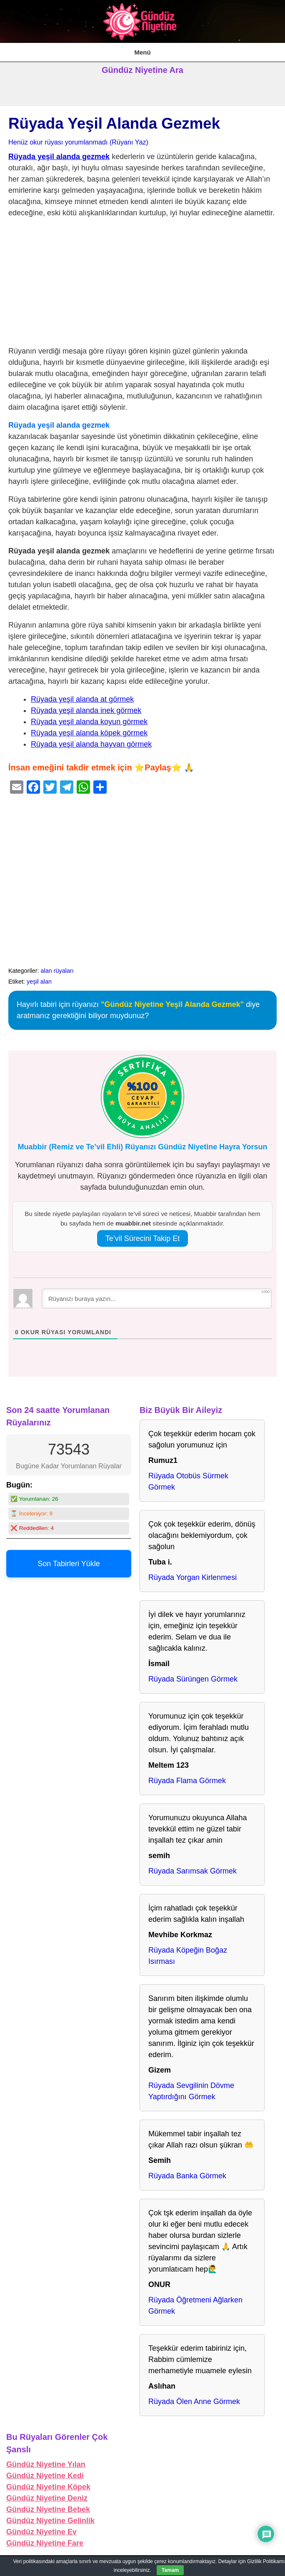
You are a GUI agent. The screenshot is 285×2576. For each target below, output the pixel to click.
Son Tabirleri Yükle (69, 1564)
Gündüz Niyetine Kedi (45, 2475)
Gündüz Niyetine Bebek (48, 2509)
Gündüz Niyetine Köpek (48, 2487)
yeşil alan (39, 981)
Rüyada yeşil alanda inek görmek (86, 710)
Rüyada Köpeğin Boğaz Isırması (187, 1956)
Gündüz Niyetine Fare (44, 2543)
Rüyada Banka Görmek (187, 2176)
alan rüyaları (57, 970)
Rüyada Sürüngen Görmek (193, 1679)
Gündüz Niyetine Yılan (45, 2464)
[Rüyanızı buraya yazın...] (157, 1298)
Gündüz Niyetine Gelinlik (50, 2520)
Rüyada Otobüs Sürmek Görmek (188, 1481)
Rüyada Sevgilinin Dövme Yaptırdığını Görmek (191, 2091)
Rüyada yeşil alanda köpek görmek (89, 733)
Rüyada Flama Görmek (187, 1780)
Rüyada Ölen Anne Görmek (194, 2401)
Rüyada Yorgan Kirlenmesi (192, 1577)
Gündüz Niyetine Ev (41, 2532)
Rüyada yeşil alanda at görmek (82, 699)
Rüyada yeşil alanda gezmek (59, 156)
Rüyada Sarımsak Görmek (192, 1871)
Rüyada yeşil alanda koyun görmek (89, 721)
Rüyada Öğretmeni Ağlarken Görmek (195, 2305)
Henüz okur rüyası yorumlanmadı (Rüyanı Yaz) (78, 142)
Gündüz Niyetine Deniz (47, 2498)
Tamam (170, 2570)
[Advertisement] (142, 284)
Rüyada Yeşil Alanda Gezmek (114, 123)
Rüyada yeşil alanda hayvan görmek (91, 744)
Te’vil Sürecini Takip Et (142, 1238)
